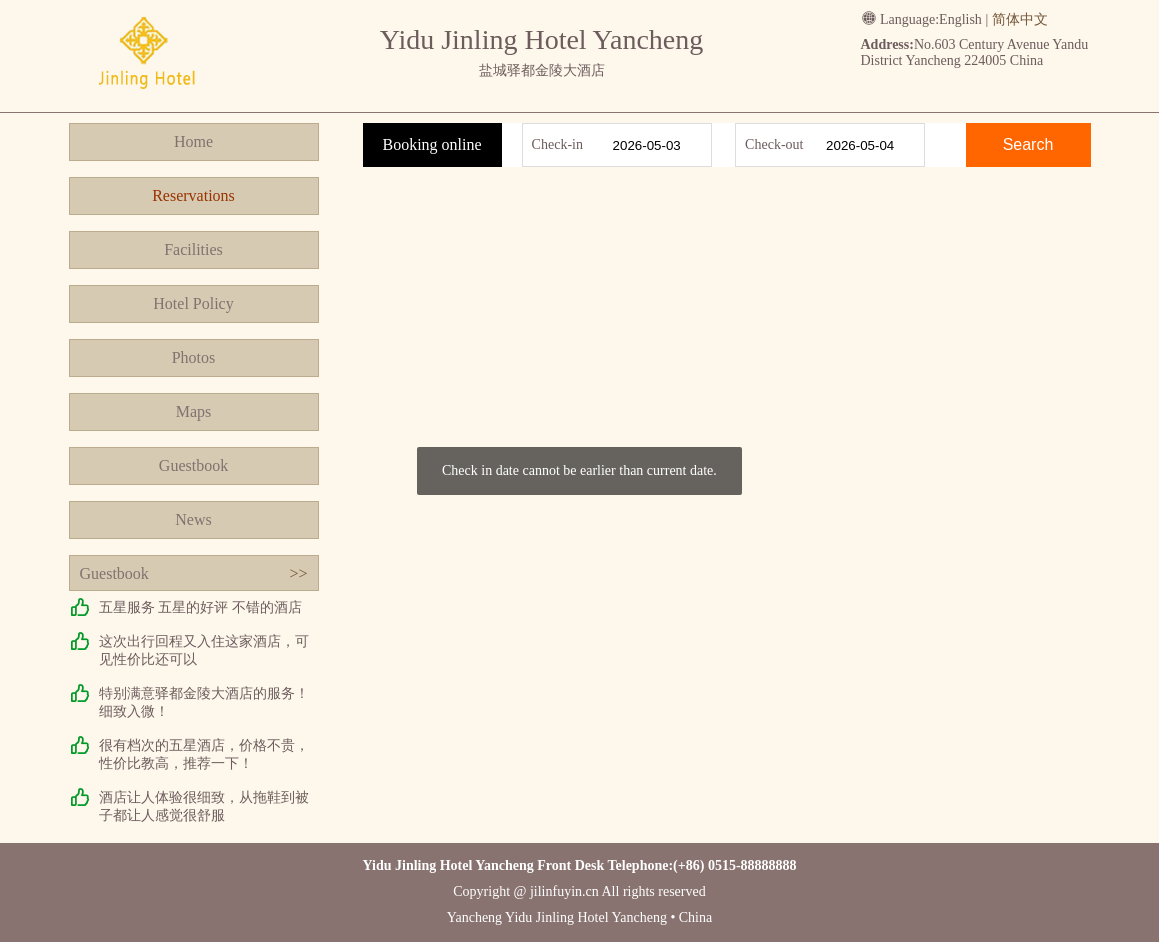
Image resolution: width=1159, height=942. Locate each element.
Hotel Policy (193, 303)
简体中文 (1020, 19)
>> (298, 573)
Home (193, 141)
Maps (194, 411)
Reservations (193, 195)
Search (1028, 144)
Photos (194, 357)
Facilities (193, 249)
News (193, 519)
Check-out (774, 144)
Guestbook (193, 465)
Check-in (557, 144)
